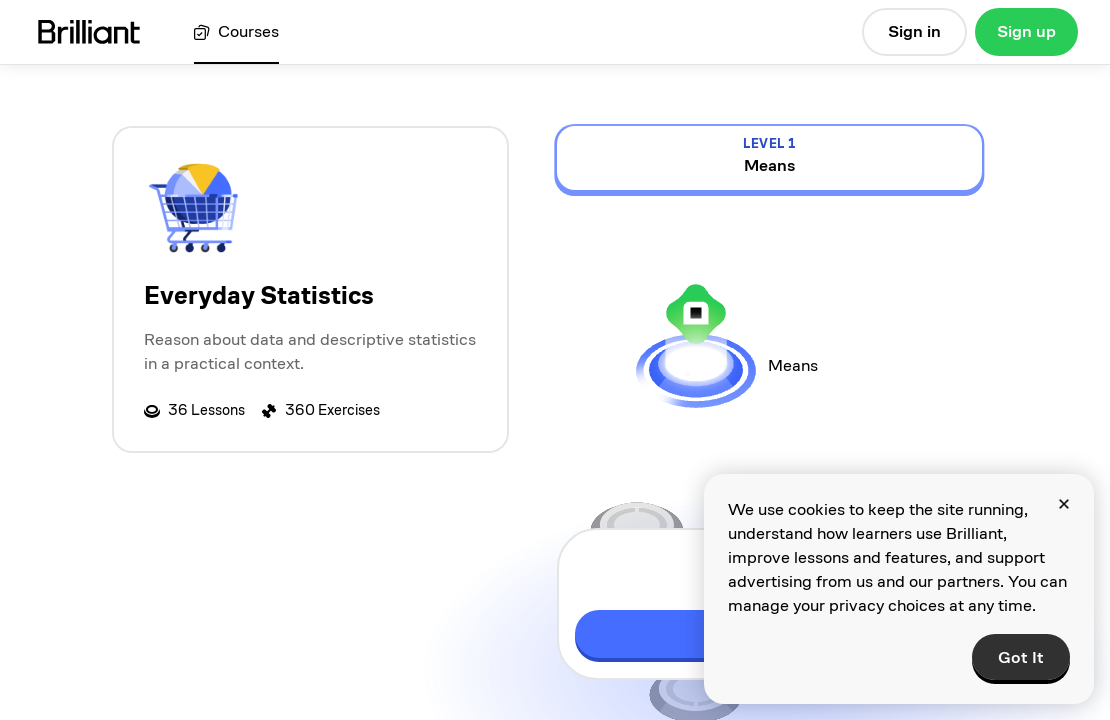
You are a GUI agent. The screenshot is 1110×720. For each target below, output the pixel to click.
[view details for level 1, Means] (769, 158)
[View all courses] (236, 32)
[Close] (1064, 504)
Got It (1021, 657)
